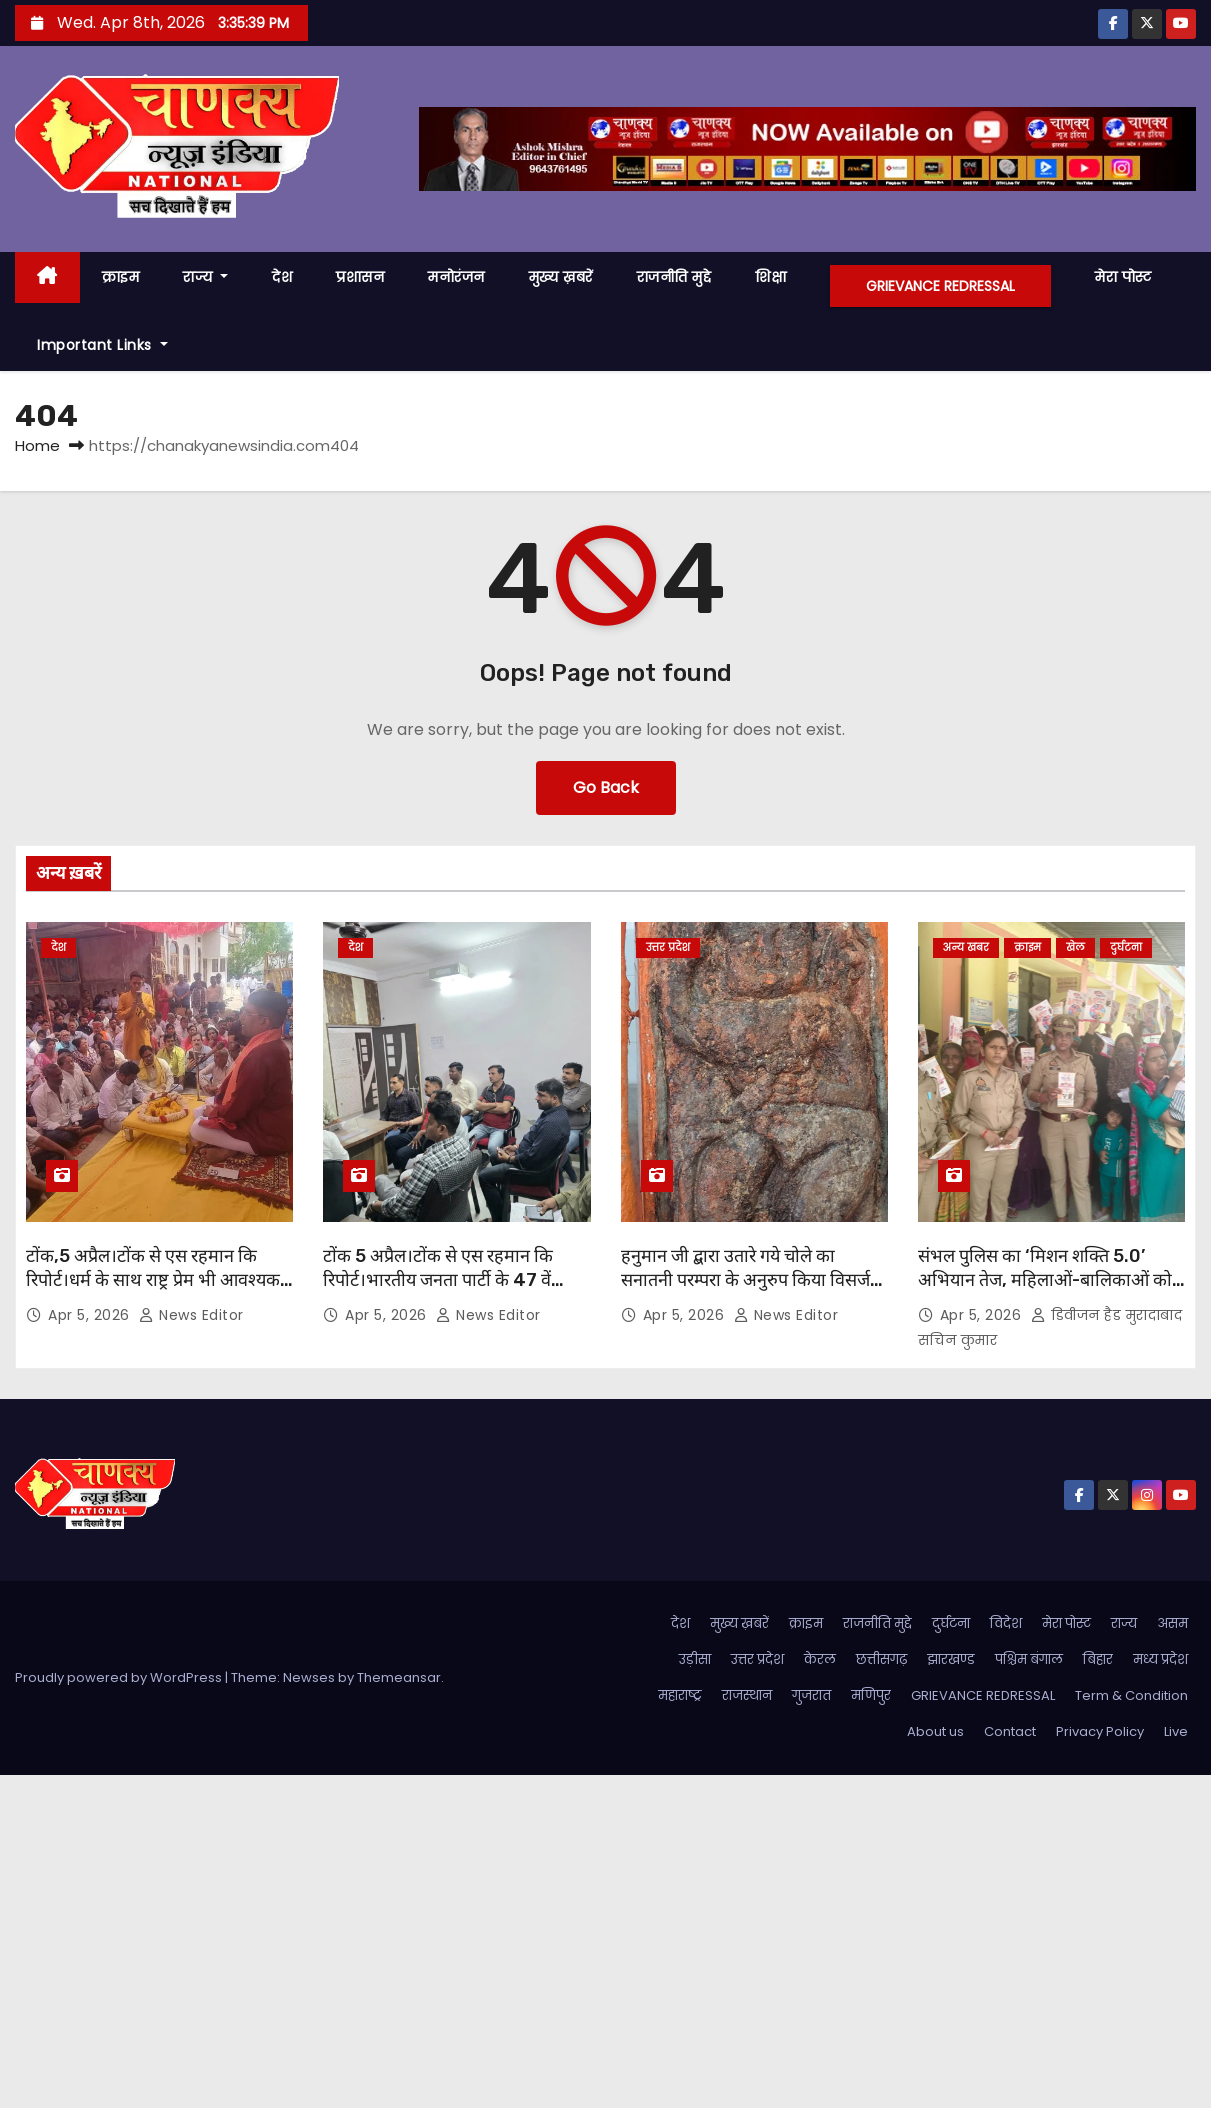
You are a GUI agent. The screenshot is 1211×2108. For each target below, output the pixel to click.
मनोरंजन (456, 277)
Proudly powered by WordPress (120, 1677)
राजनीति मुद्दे (674, 277)
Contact (1010, 1731)
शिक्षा (770, 277)
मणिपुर (871, 1695)
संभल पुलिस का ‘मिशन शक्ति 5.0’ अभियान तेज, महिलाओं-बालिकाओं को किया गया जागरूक (1045, 1280)
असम (1172, 1623)
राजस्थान (747, 1695)
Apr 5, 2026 (91, 1315)
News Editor (191, 1315)
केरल (820, 1659)
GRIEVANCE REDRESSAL (940, 286)
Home (37, 445)
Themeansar (399, 1677)
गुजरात (811, 1695)
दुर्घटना (1126, 947)
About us (935, 1731)
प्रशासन (360, 277)
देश (282, 277)
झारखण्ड (951, 1659)
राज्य (205, 277)
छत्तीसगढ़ (881, 1659)
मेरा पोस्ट (1123, 277)
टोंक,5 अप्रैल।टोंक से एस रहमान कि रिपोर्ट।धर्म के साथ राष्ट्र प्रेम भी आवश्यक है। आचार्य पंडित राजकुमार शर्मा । (153, 1280)
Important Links (102, 345)
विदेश (1006, 1623)
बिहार (1098, 1659)
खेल (1075, 947)
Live (1176, 1731)
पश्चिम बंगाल (1029, 1659)
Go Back (606, 787)
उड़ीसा (695, 1659)
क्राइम (121, 277)
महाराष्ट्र (680, 1695)
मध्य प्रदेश (1160, 1659)
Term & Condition (1131, 1695)
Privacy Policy (1100, 1731)
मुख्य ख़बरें (561, 277)
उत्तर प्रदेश (668, 947)
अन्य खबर (966, 947)
